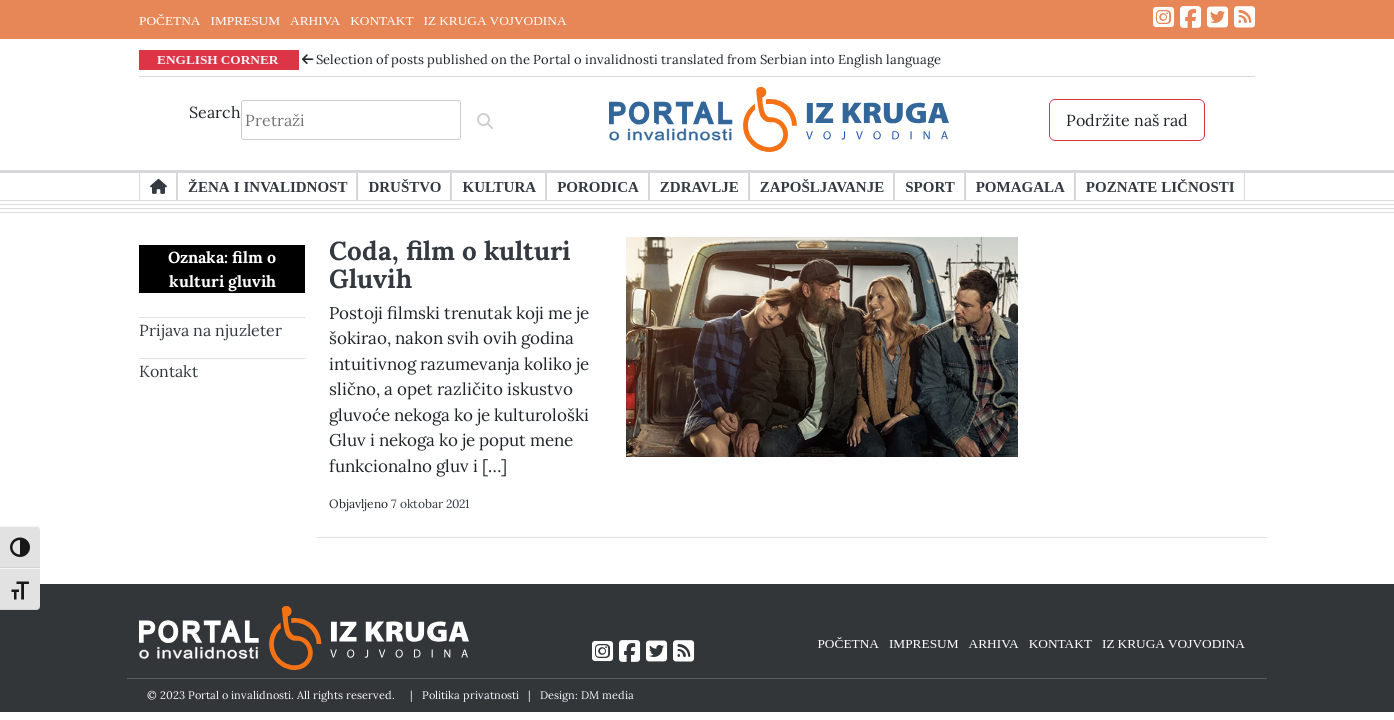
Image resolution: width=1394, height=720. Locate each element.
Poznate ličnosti (1160, 186)
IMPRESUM (245, 20)
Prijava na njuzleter (210, 330)
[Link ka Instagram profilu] (1163, 17)
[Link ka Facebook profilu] (1190, 17)
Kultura (499, 186)
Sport (929, 186)
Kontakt (168, 371)
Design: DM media (587, 695)
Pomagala (1020, 186)
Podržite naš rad (1127, 120)
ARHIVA (315, 20)
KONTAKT (381, 20)
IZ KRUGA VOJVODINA (495, 20)
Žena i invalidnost (267, 186)
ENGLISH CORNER (218, 59)
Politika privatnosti (470, 695)
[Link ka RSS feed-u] (1244, 17)
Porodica (598, 186)
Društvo (404, 186)
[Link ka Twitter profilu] (1217, 17)
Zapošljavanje (822, 186)
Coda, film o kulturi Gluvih (450, 264)
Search (215, 112)
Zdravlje (699, 186)
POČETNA (169, 20)
